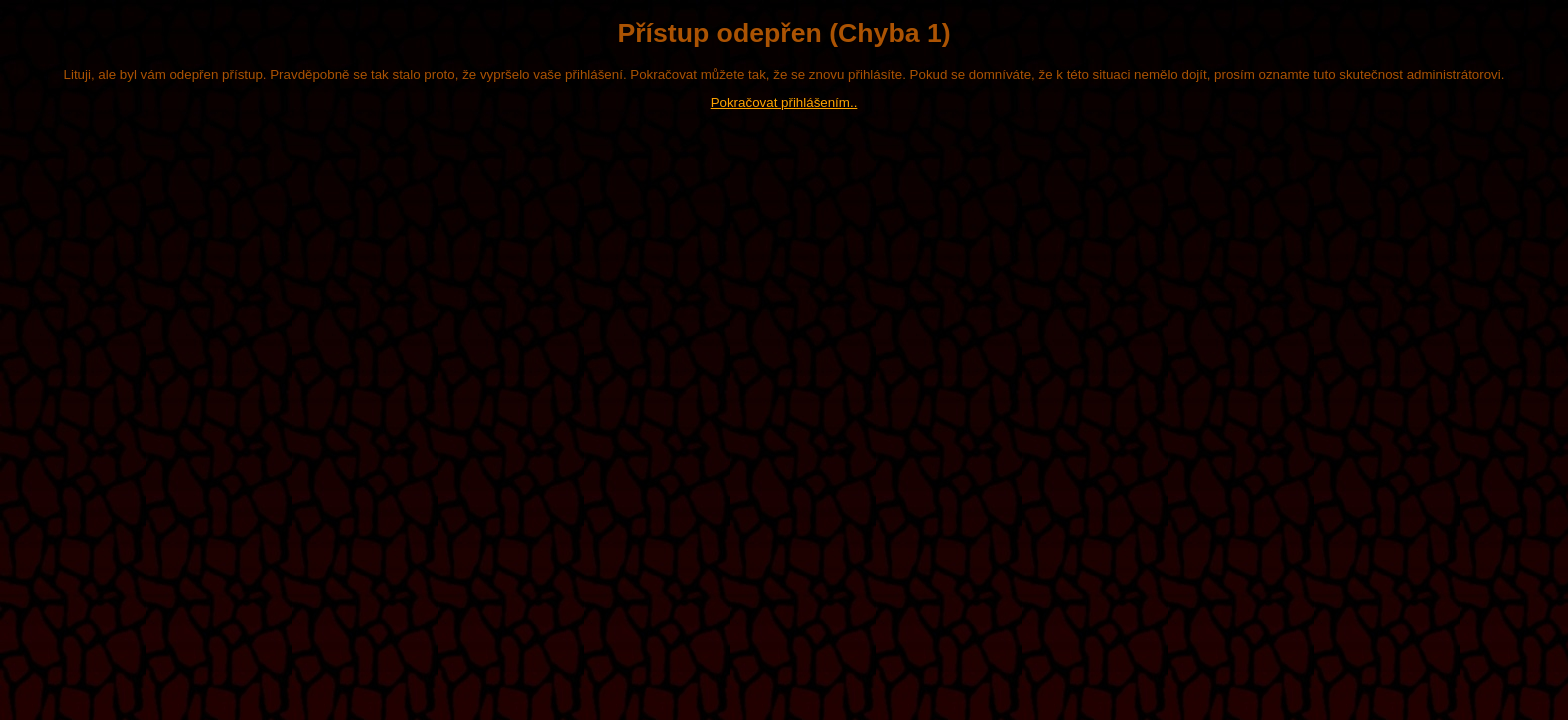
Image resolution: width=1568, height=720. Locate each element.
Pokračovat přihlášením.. (784, 102)
